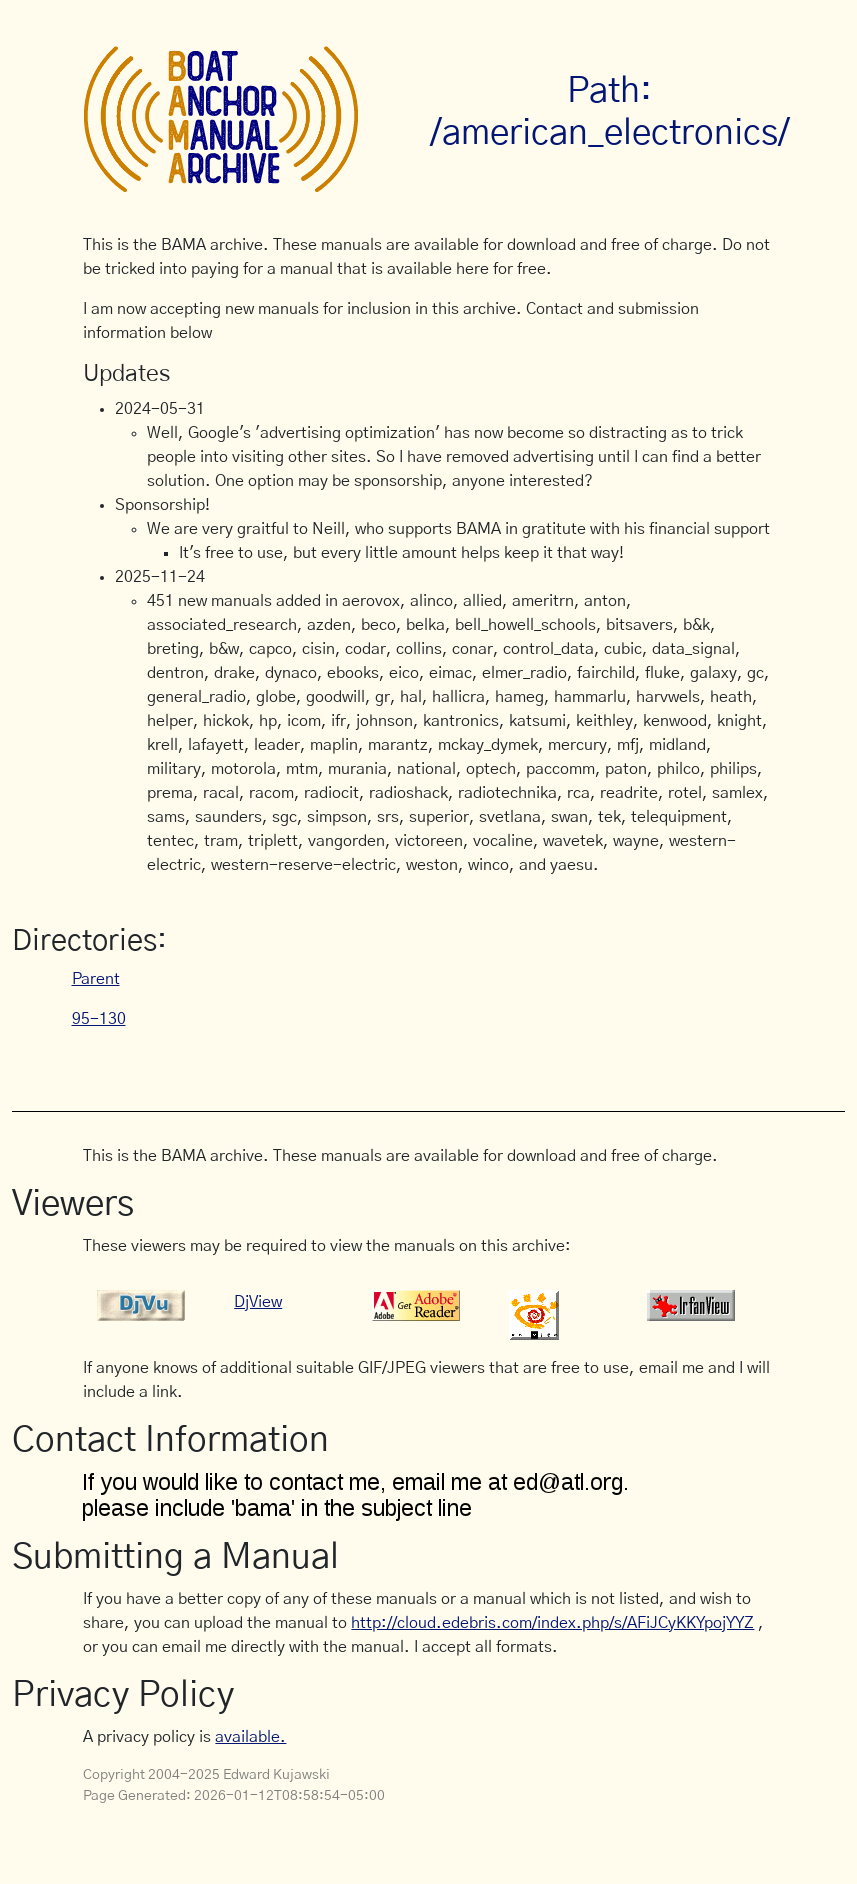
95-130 (99, 1019)
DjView (258, 1302)
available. (250, 1737)
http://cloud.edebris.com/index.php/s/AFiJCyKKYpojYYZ (552, 1623)
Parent (96, 979)
